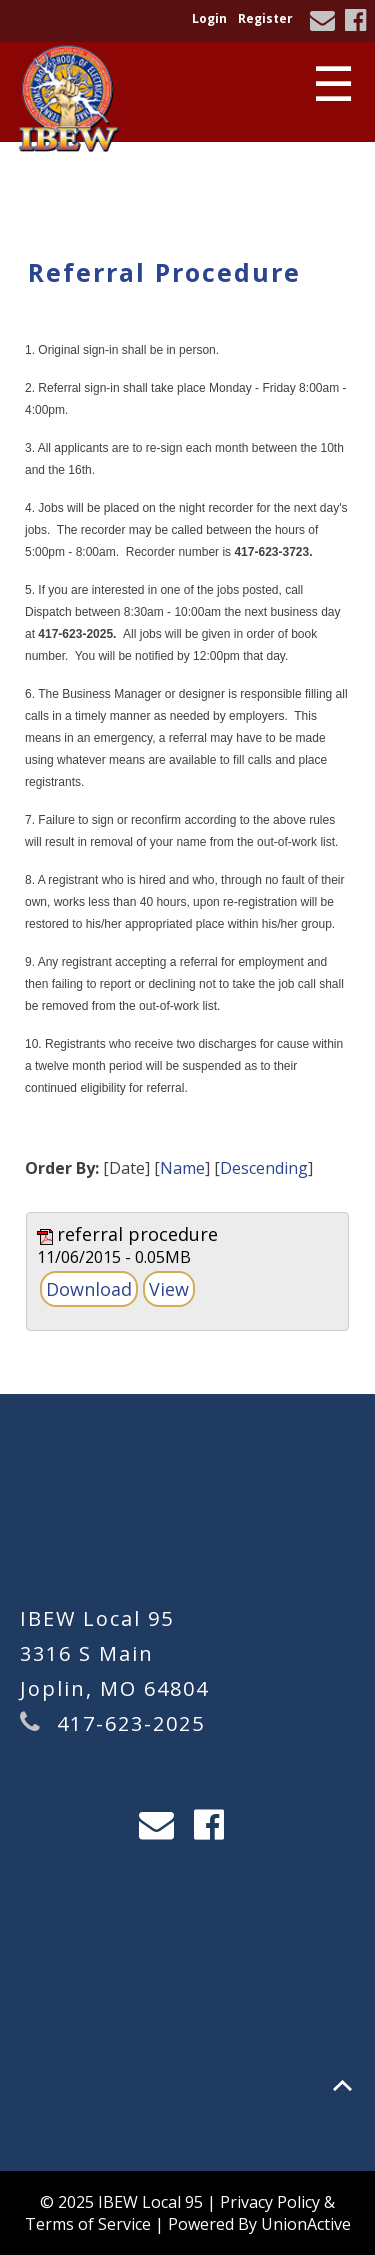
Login (209, 18)
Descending (264, 1168)
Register (265, 18)
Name (182, 1168)
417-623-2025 (131, 1723)
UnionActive (306, 2224)
